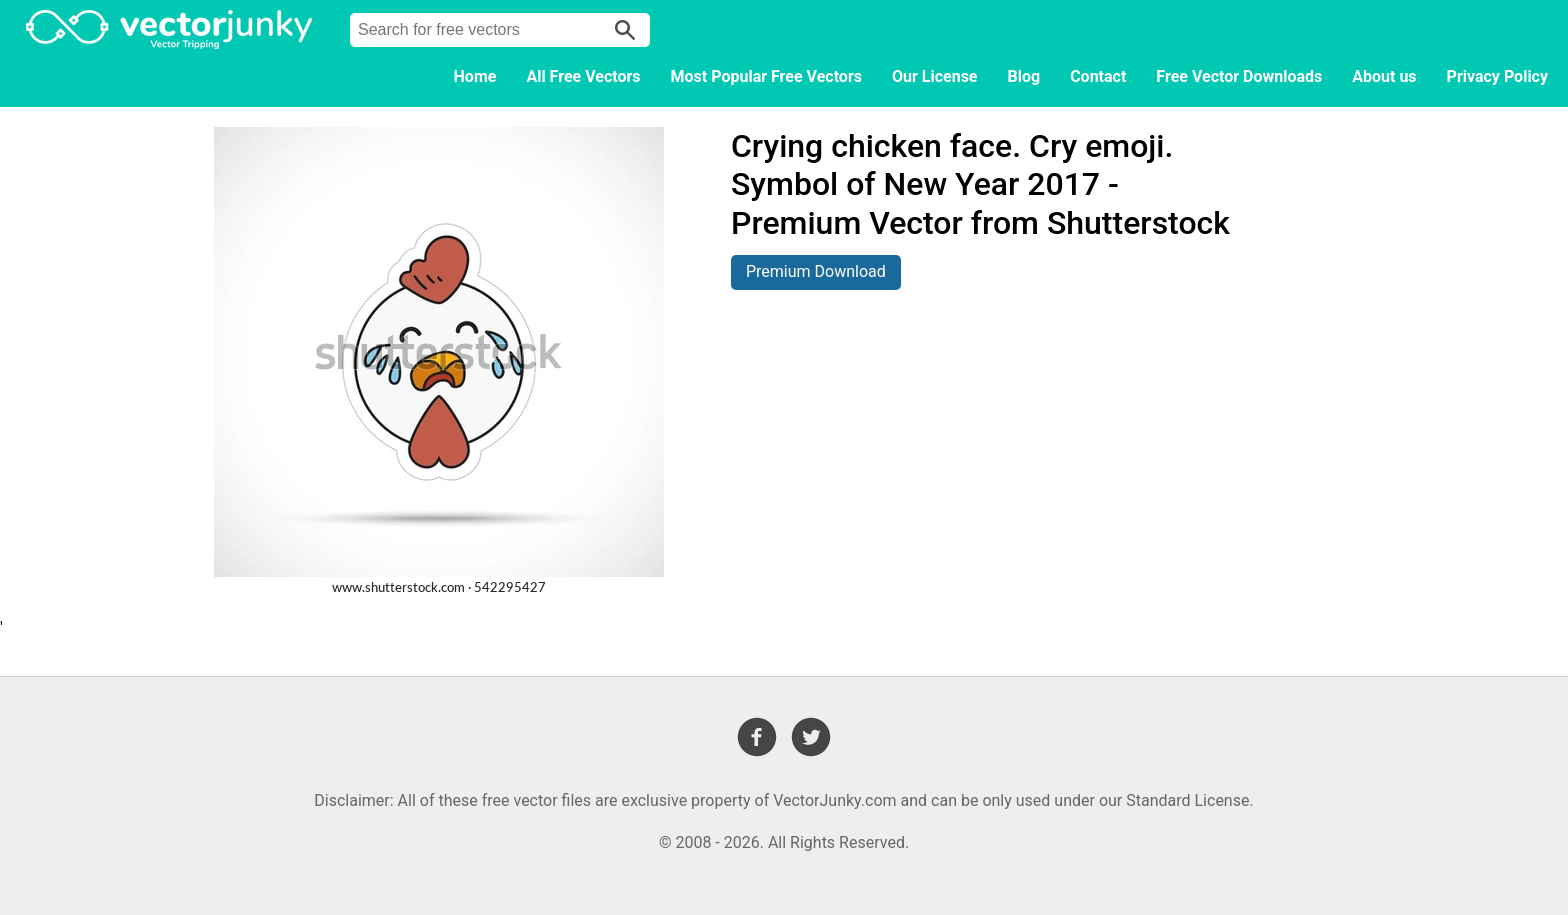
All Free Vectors (583, 76)
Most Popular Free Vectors (766, 76)
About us (1384, 76)
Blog (1024, 76)
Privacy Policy (1497, 76)
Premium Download (816, 271)
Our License (935, 76)
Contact (1098, 76)
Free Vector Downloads (1239, 76)
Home (475, 76)
